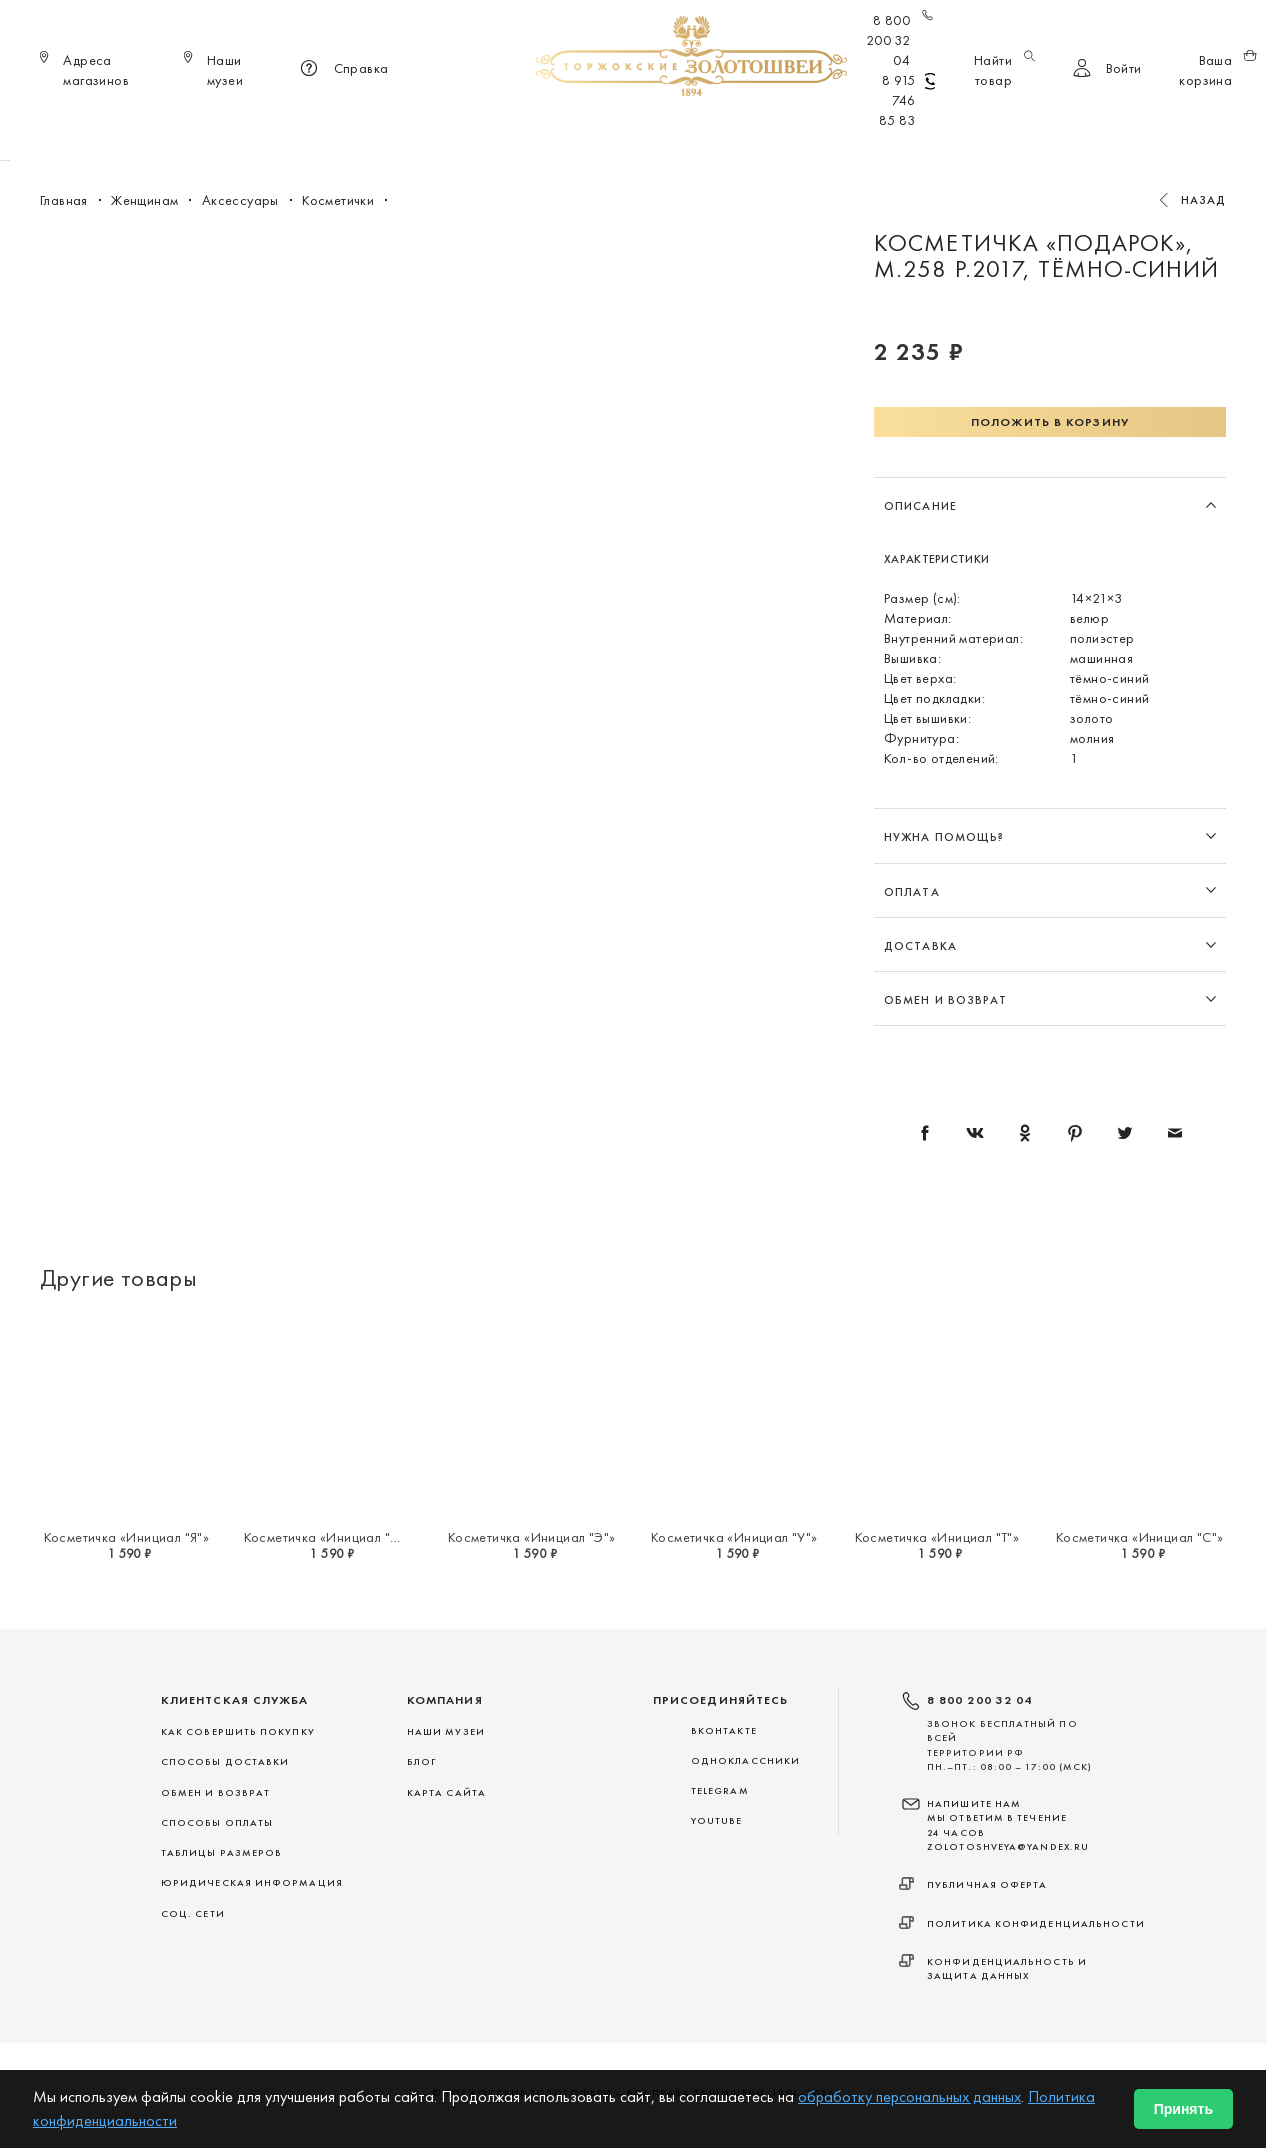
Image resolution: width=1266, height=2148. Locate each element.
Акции (936, 130)
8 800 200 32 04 (900, 39)
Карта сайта (446, 1792)
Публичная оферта (987, 1884)
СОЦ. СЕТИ (193, 1913)
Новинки (349, 130)
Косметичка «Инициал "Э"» (532, 1537)
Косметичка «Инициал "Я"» (127, 1537)
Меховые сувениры (472, 130)
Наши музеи (446, 1731)
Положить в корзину (1050, 422)
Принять (1183, 2109)
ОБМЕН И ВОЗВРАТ (215, 1792)
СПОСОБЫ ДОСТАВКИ (225, 1761)
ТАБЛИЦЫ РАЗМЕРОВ (221, 1852)
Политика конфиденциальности (1036, 1923)
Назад (1204, 200)
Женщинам (603, 130)
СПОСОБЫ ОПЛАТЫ (217, 1822)
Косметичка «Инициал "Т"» (937, 1537)
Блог (421, 1761)
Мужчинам (704, 130)
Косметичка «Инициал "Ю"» (330, 1537)
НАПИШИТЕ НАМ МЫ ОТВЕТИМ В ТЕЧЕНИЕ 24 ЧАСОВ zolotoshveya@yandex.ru (1008, 1825)
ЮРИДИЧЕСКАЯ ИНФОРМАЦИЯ (252, 1882)
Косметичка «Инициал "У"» (734, 1537)
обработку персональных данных (909, 2096)
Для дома (801, 130)
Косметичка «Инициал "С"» (1140, 1537)
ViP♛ (874, 130)
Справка (341, 70)
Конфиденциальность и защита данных (1007, 1968)
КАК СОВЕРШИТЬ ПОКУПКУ (238, 1731)
